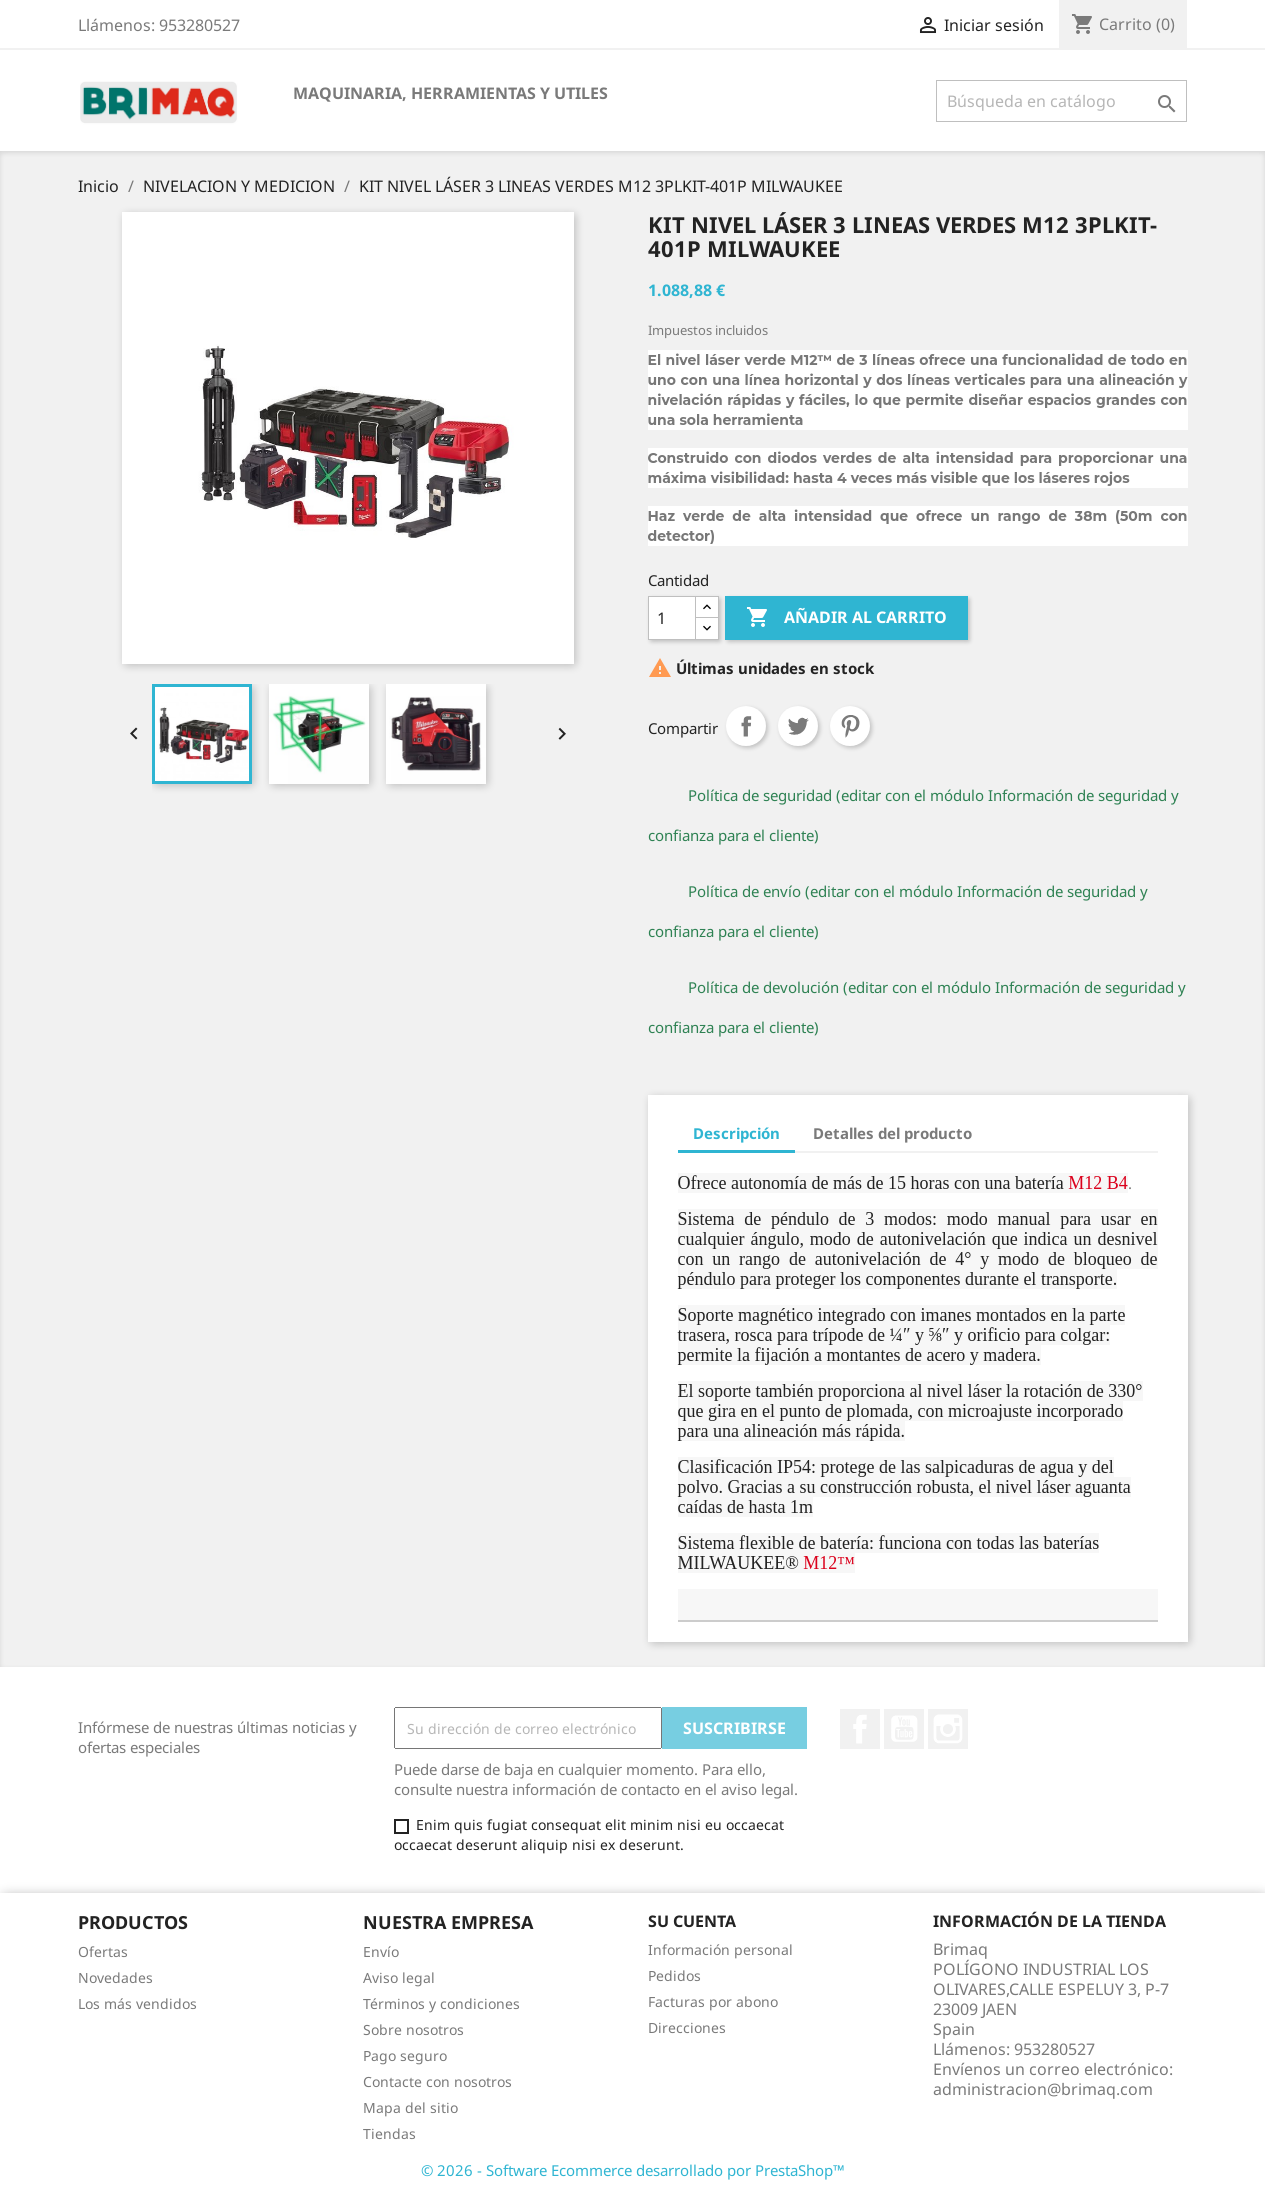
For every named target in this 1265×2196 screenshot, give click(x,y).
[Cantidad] (672, 618)
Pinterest (850, 726)
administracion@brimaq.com (1043, 2089)
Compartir (746, 726)
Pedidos (674, 1975)
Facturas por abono (713, 2001)
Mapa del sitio (410, 2107)
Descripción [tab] (736, 1133)
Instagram (948, 1729)
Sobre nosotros (413, 2029)
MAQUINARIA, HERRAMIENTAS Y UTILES (450, 93)
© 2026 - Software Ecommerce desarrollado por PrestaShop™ (633, 2170)
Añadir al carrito (846, 618)
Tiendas (389, 2133)
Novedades (115, 1977)
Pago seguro (405, 2055)
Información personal (720, 1949)
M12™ (829, 1563)
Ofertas (103, 1951)
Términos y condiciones (441, 2003)
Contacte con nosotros (437, 2081)
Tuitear (798, 726)
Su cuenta (692, 1921)
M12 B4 (1098, 1183)
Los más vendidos (137, 2003)
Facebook (860, 1729)
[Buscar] (1061, 101)
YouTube (904, 1729)
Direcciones (687, 2027)
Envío (381, 1951)
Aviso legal (399, 1977)
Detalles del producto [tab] (892, 1133)
